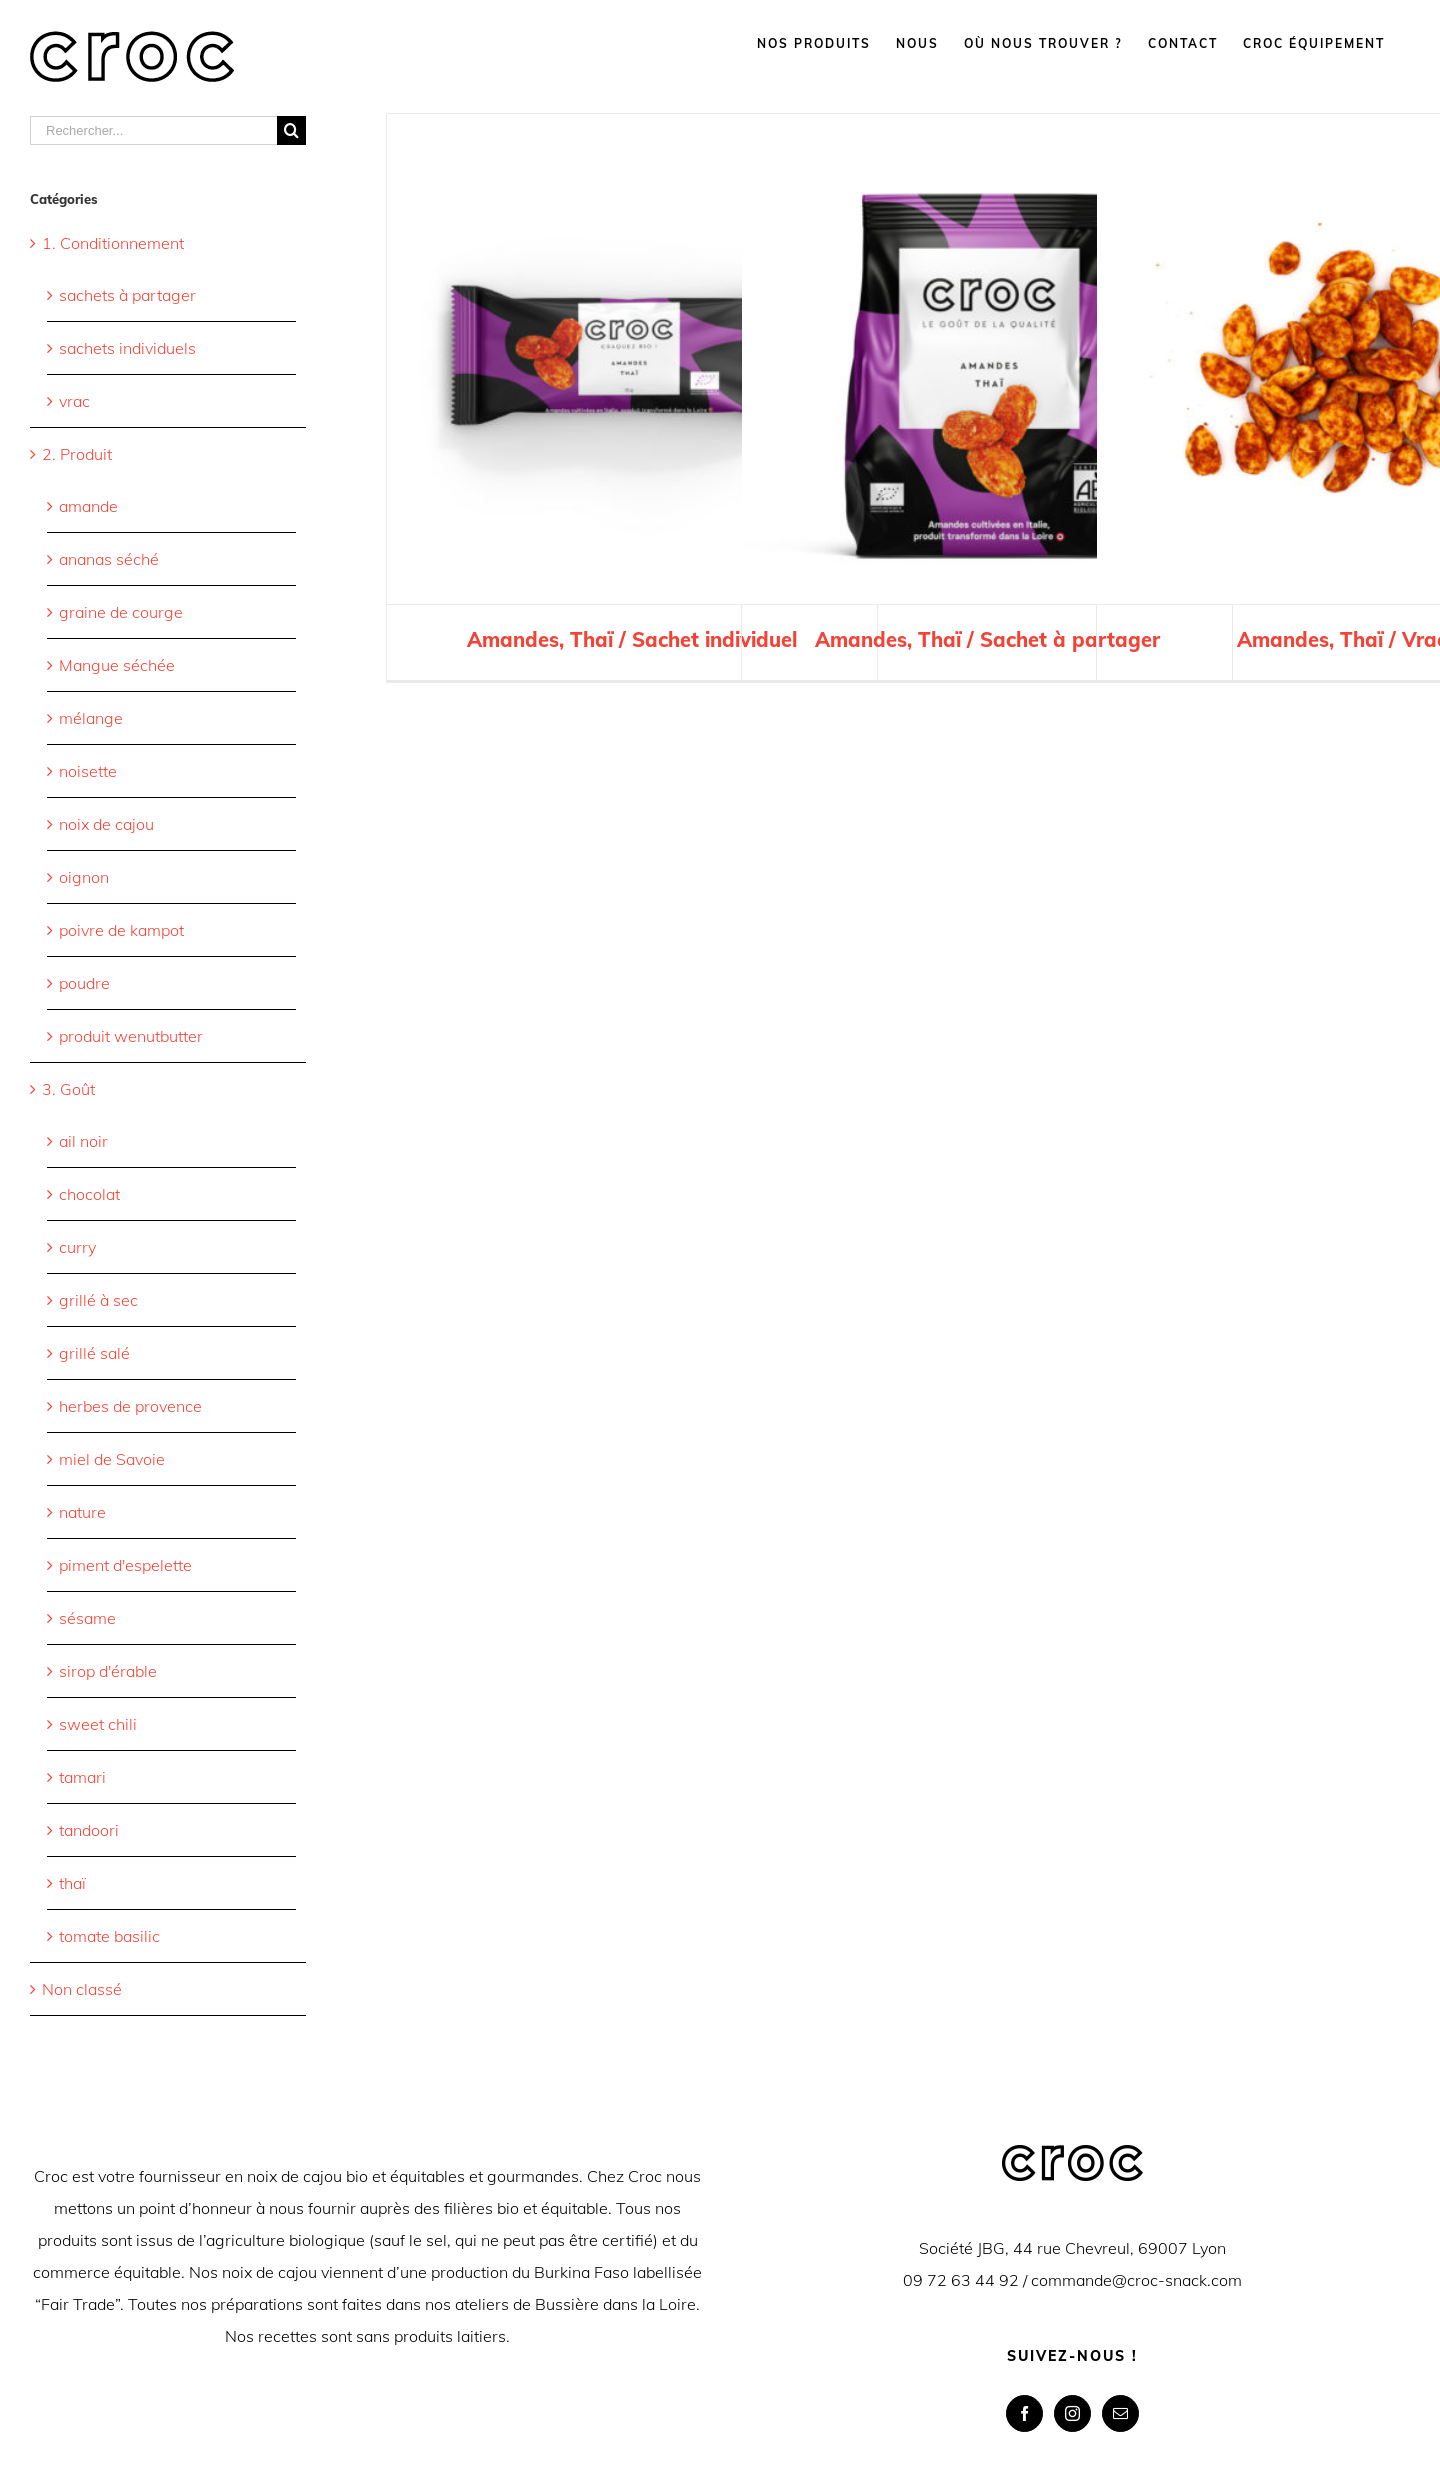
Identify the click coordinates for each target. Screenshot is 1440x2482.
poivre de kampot (121, 930)
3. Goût (68, 1089)
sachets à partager (127, 295)
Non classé (82, 1989)
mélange (91, 718)
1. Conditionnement (113, 243)
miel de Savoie (112, 1459)
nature (82, 1512)
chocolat (89, 1194)
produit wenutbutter (131, 1036)
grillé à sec (98, 1300)
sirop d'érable (108, 1671)
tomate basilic (109, 1936)
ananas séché (109, 559)
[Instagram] (1072, 2413)
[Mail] (1120, 2413)
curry (77, 1247)
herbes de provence (130, 1406)
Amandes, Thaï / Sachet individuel (632, 639)
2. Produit (77, 454)
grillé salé (94, 1353)
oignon (84, 877)
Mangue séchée (117, 665)
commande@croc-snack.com (1136, 2280)
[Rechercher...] (153, 130)
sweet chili (98, 1724)
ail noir (83, 1141)
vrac (74, 401)
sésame (87, 1618)
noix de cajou (106, 824)
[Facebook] (1024, 2413)
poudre (84, 983)
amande (88, 506)
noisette (88, 771)
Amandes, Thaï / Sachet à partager (987, 639)
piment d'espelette (125, 1565)
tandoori (89, 1830)
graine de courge (121, 612)
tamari (82, 1777)
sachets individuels (127, 348)
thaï (72, 1883)
